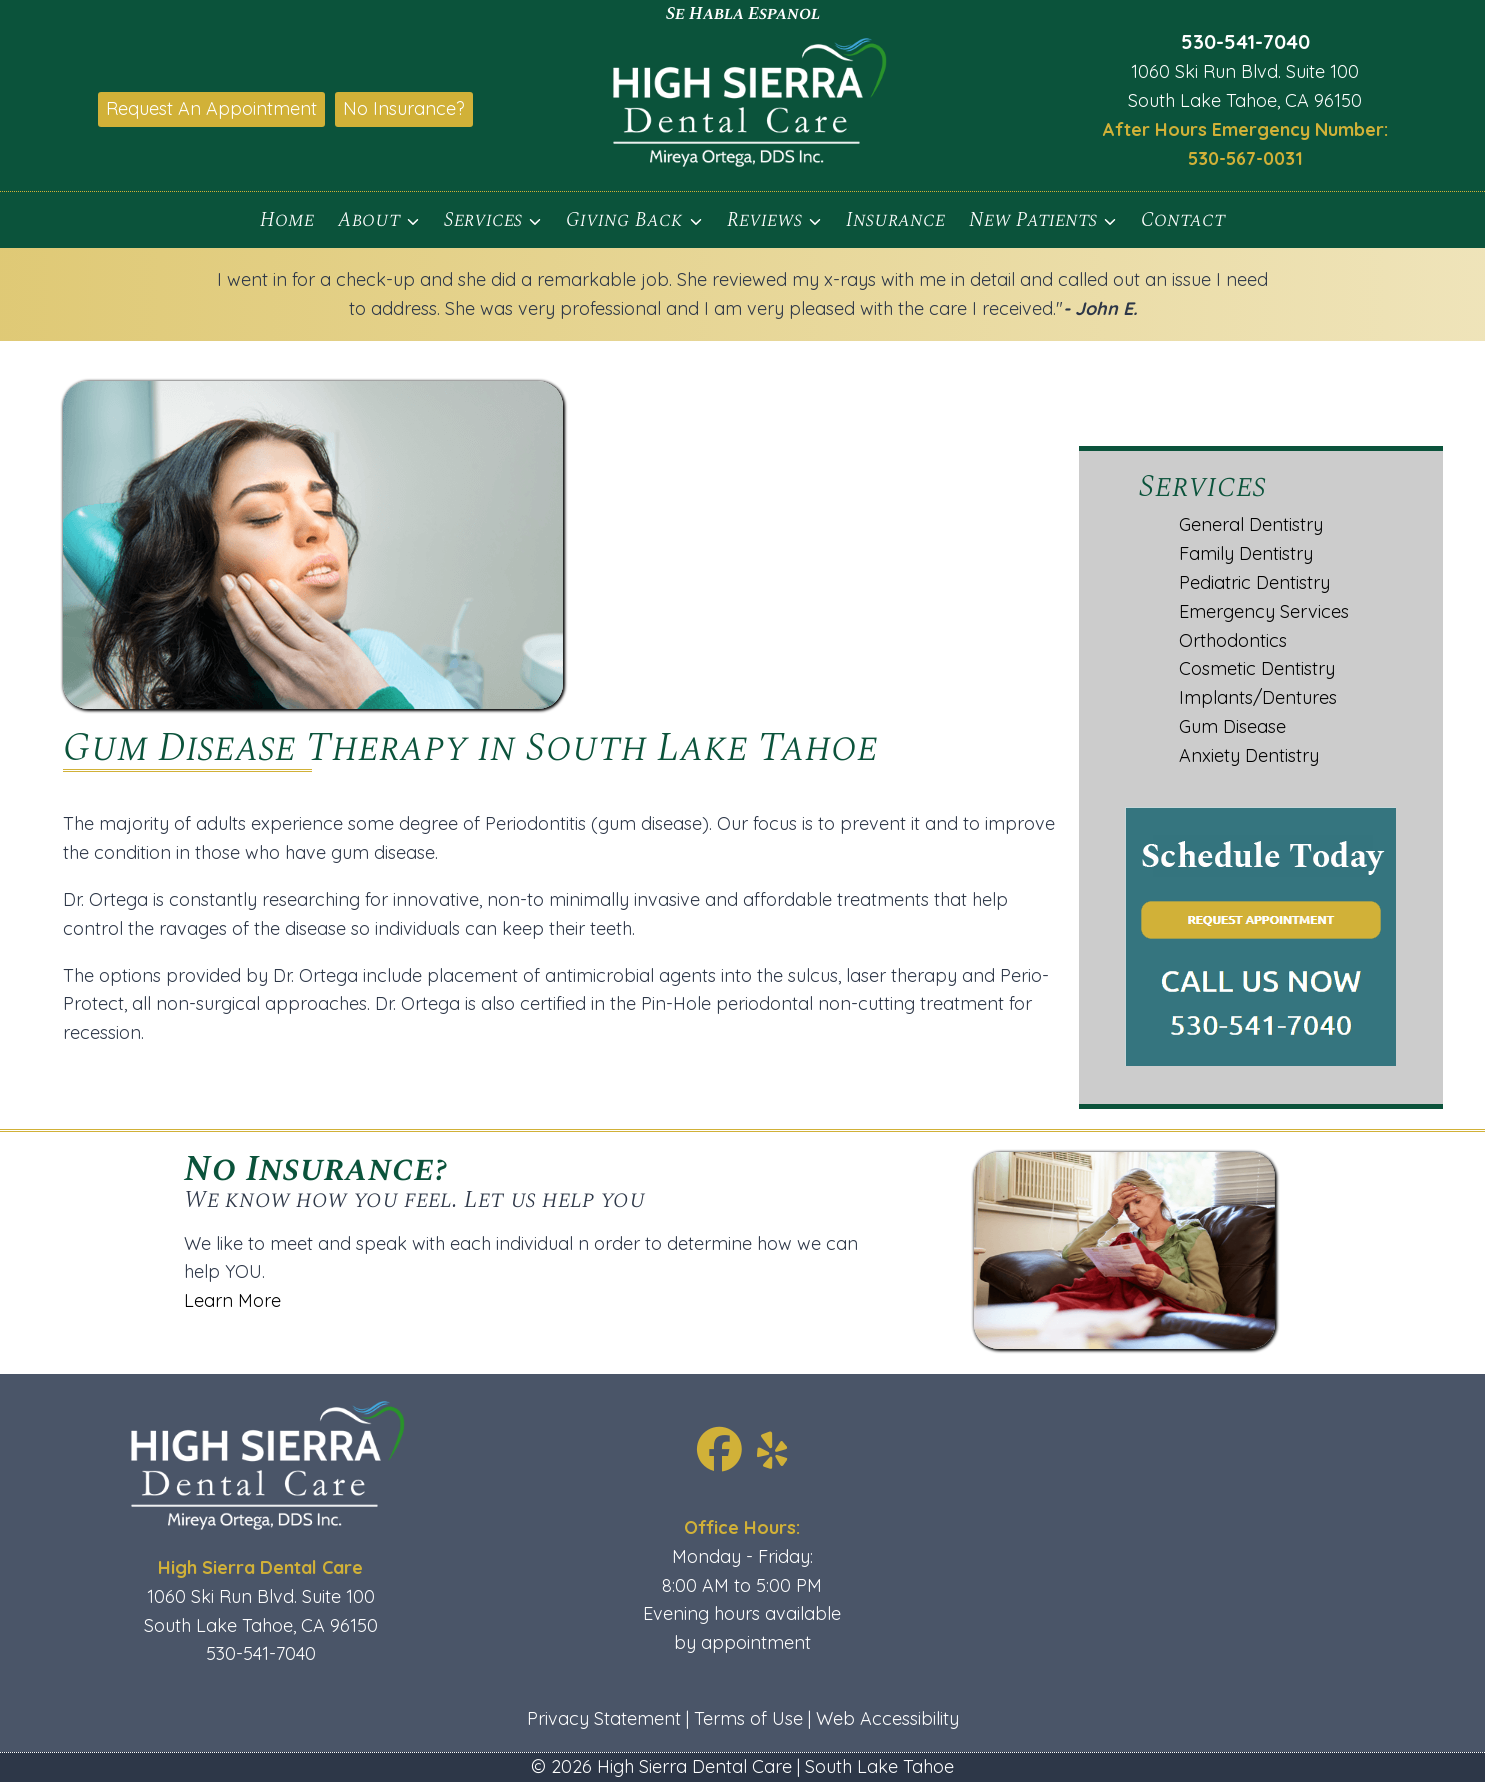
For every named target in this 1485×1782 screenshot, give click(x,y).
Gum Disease (1232, 726)
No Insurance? (404, 108)
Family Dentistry (1246, 553)
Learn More (66, 1300)
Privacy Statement (604, 1718)
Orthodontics (1233, 640)
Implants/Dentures (1258, 697)
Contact (1183, 220)
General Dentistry (1251, 524)
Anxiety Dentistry (1249, 755)
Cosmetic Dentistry (1257, 668)
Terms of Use (748, 1718)
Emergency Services (1264, 611)
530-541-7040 (1245, 41)
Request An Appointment (211, 108)
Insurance (895, 220)
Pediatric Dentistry (1254, 582)
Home (287, 220)
